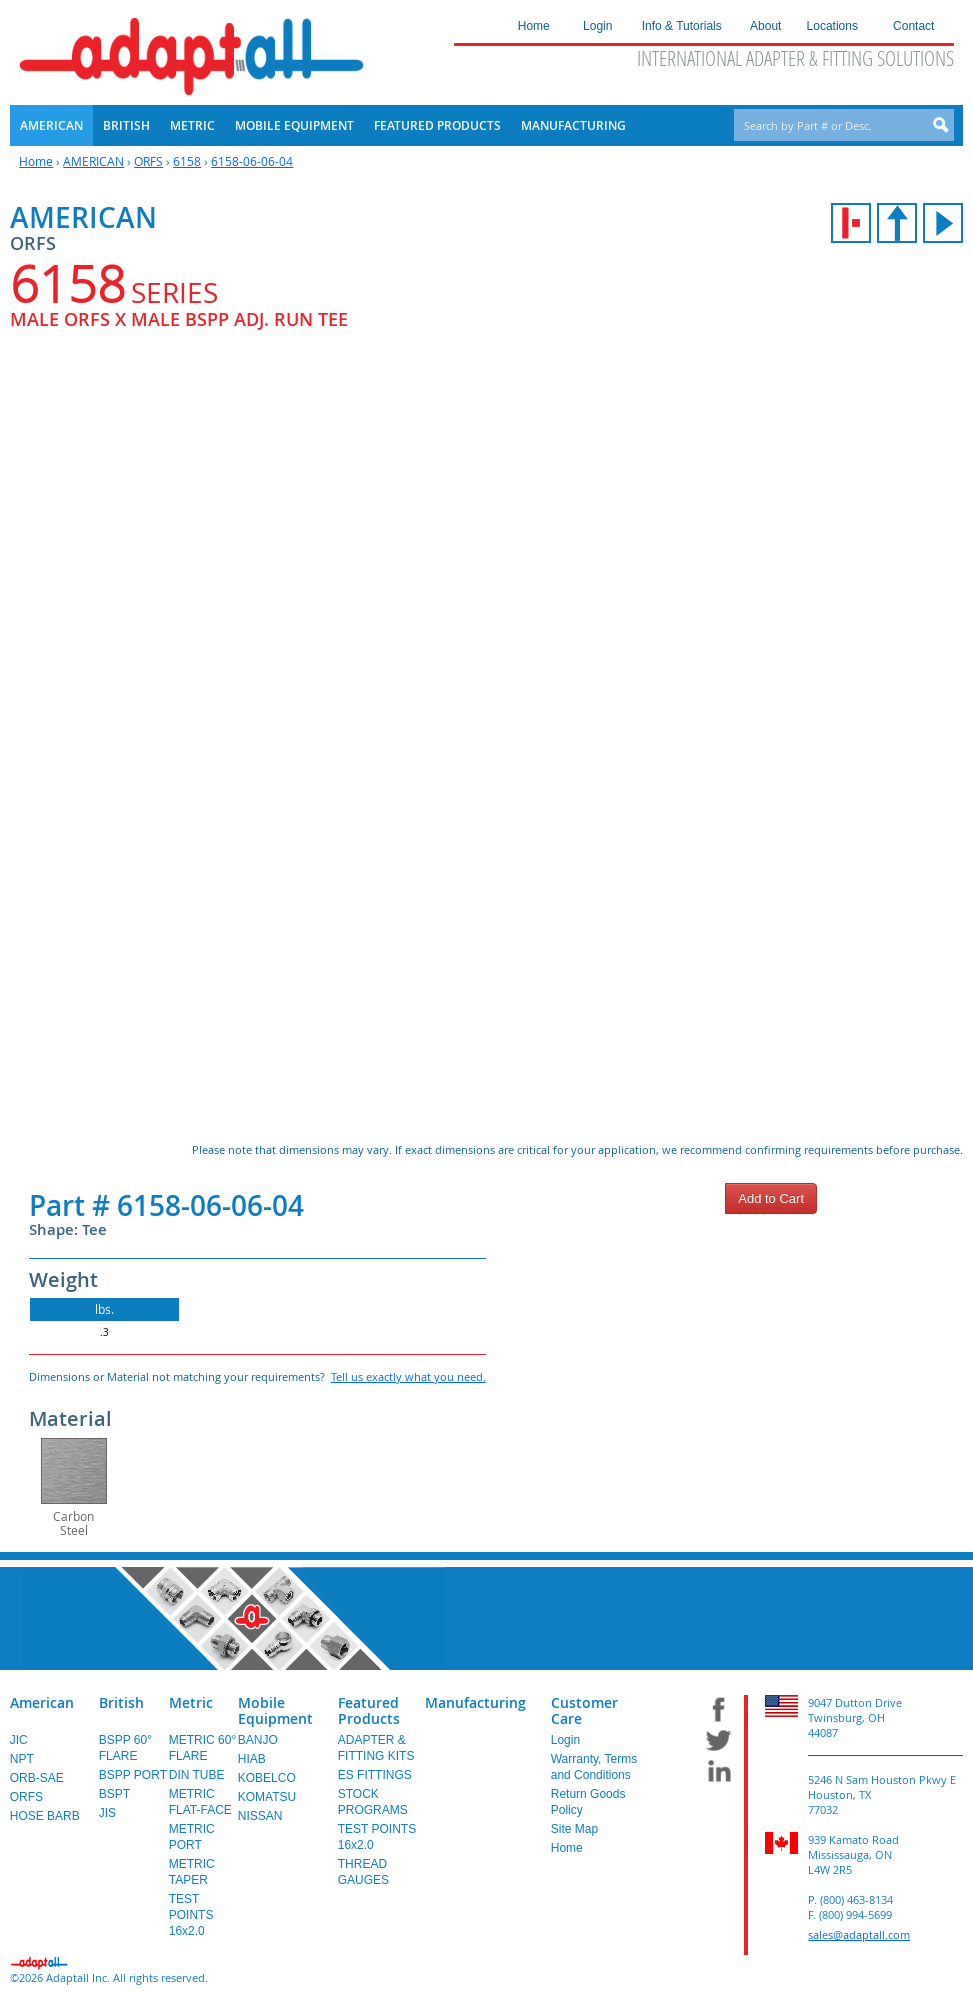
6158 (187, 161)
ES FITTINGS (375, 1775)
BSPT (114, 1794)
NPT (22, 1759)
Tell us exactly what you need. (408, 1376)
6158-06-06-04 (252, 161)
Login (565, 1740)
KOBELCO (267, 1778)
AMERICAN (93, 161)
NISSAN (260, 1816)
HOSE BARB (45, 1816)
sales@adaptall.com (859, 1934)
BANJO (258, 1740)
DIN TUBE (197, 1775)
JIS (107, 1813)
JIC (19, 1740)
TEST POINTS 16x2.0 (191, 1915)
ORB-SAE (37, 1778)
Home (36, 161)
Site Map (574, 1829)
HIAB (252, 1759)
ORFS (148, 161)
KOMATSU (267, 1797)
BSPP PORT (133, 1775)
